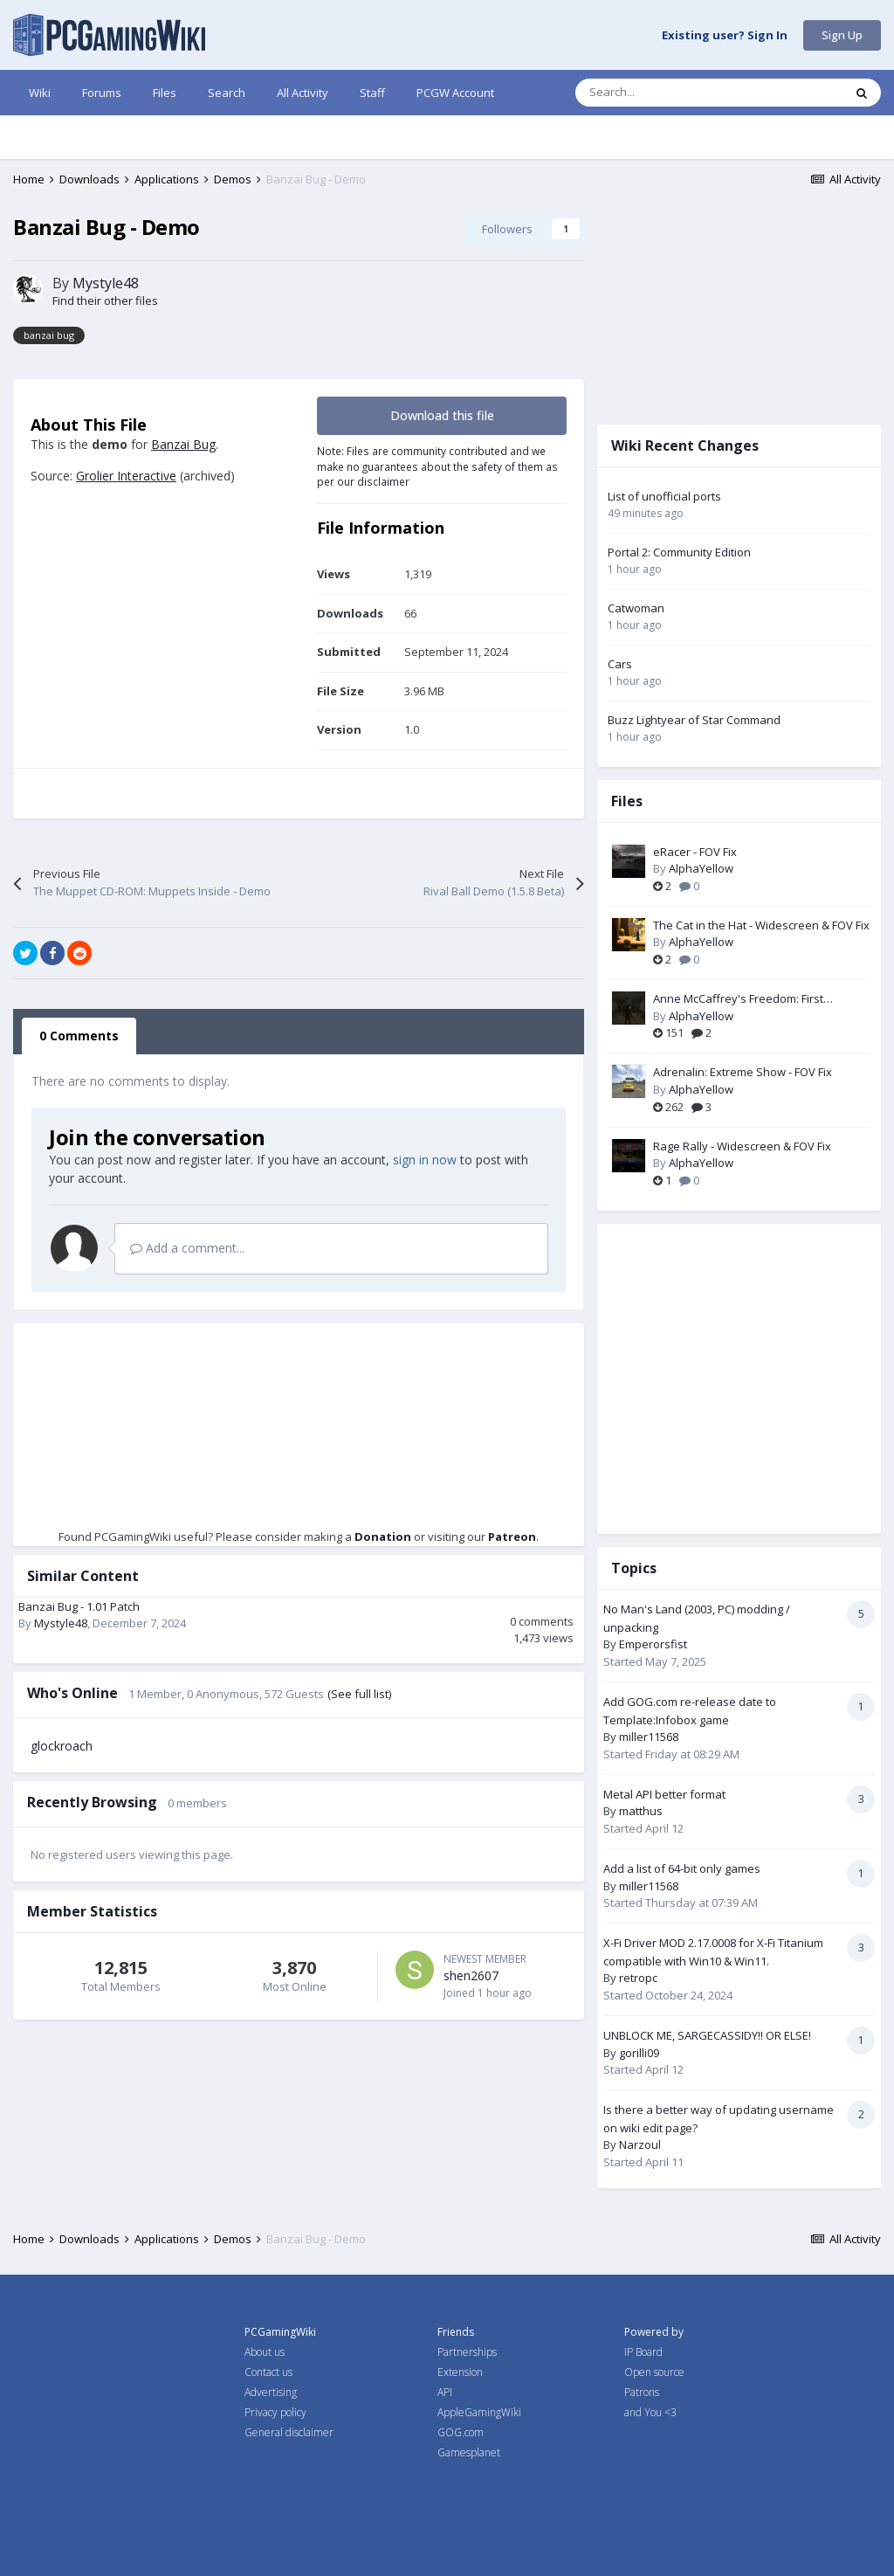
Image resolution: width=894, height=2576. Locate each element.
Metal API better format (664, 1794)
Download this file (442, 415)
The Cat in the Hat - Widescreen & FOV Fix (761, 925)
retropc (638, 1978)
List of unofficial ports (664, 496)
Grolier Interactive (126, 475)
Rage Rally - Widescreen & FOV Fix (742, 1146)
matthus (641, 1811)
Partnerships (467, 2352)
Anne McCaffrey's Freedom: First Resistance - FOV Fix (738, 999)
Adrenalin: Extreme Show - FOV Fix (742, 1072)
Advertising (270, 2392)
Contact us (268, 2372)
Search (226, 92)
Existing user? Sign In (724, 36)
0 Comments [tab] (79, 1035)
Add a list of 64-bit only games (681, 1868)
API (444, 2392)
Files (164, 92)
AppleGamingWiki (479, 2412)
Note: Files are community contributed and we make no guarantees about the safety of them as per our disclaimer (437, 466)
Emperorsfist (653, 1644)
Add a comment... (187, 1248)
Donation (382, 1536)
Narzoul (640, 2144)
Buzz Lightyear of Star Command (694, 720)
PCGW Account (455, 92)
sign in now (425, 1159)
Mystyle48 (105, 283)
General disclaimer (289, 2432)
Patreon (512, 1536)
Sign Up (842, 35)
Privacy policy (275, 2412)
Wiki (40, 92)
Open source (654, 2372)
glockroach (62, 1745)
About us (264, 2352)
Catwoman (636, 608)
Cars (620, 664)
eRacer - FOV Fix (695, 852)
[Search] (672, 93)
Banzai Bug (183, 444)
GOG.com (460, 2432)
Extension (460, 2372)
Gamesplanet (468, 2452)
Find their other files (105, 300)
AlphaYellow (701, 868)
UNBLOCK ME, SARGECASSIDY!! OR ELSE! (707, 2035)
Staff (372, 92)
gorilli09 (639, 2053)
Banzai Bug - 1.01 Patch (79, 1606)
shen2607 (471, 1975)
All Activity (302, 92)
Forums (101, 92)
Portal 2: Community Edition (679, 552)
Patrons (641, 2392)
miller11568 (648, 1736)
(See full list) (359, 1694)
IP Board (643, 2352)
